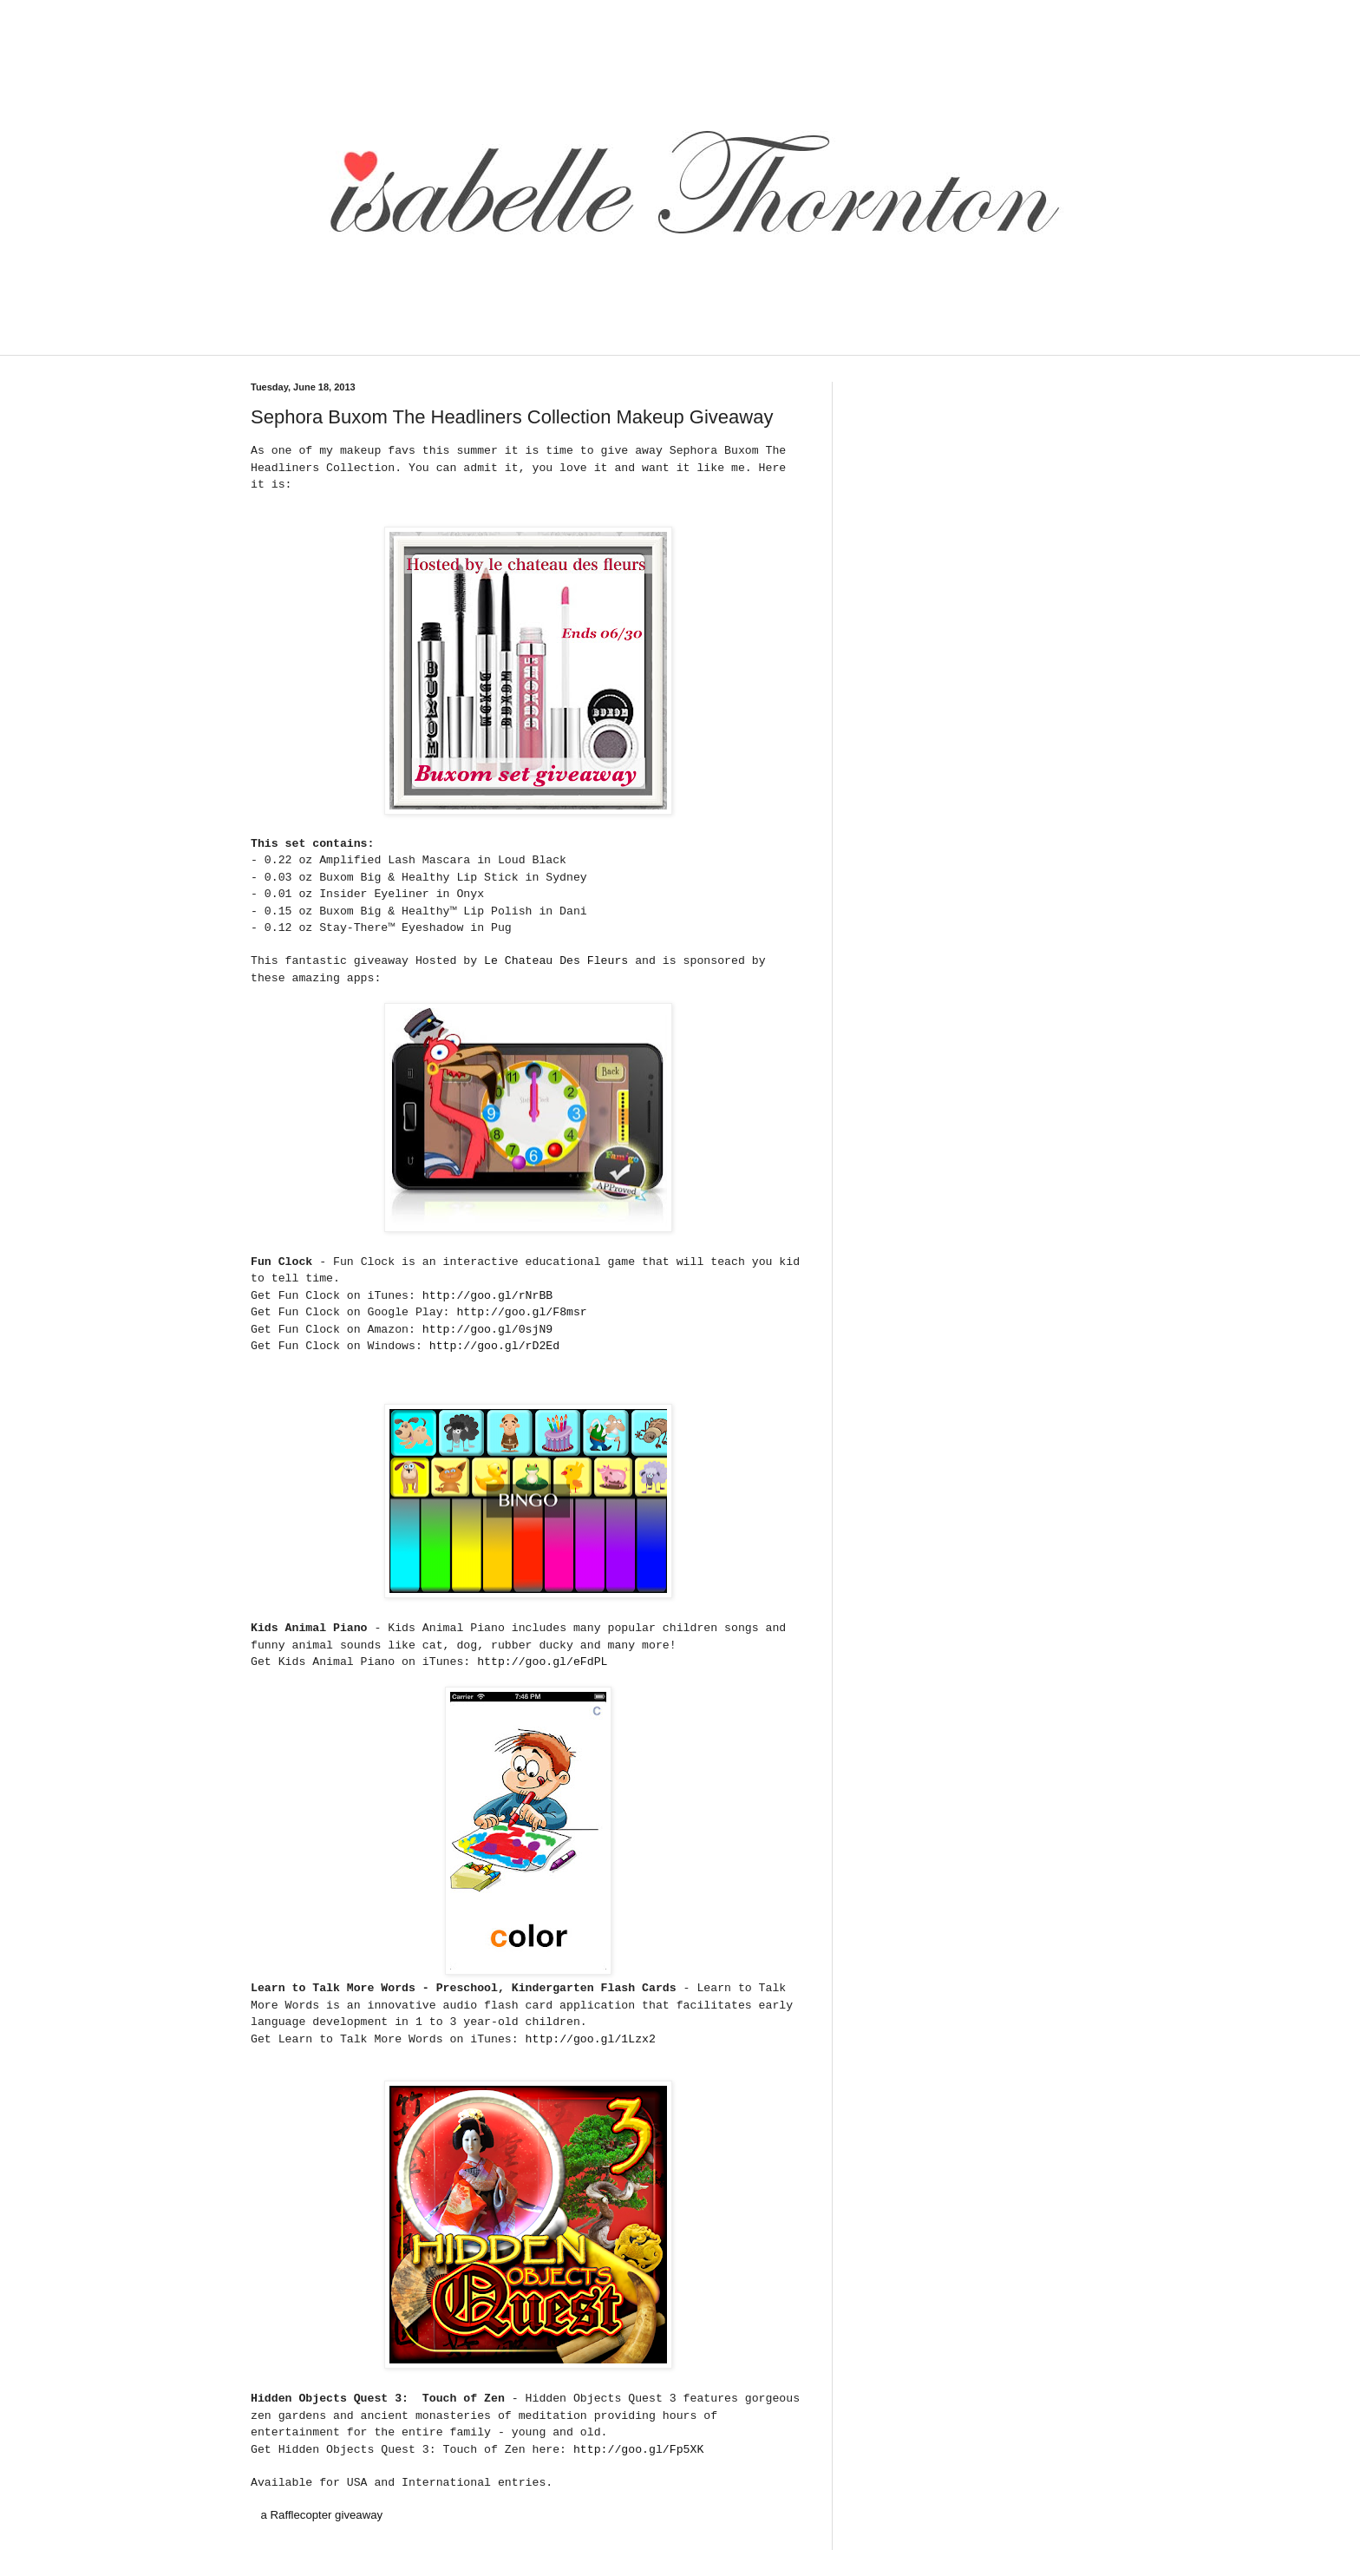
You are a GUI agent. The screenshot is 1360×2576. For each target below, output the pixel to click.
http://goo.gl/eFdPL (542, 1661)
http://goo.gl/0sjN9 (487, 1329)
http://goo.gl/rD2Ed (494, 1346)
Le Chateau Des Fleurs (556, 960)
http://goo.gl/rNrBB (487, 1295)
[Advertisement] (553, 344)
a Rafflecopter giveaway (322, 2514)
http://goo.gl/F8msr (521, 1312)
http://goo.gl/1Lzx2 (591, 2039)
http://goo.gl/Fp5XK (638, 2449)
